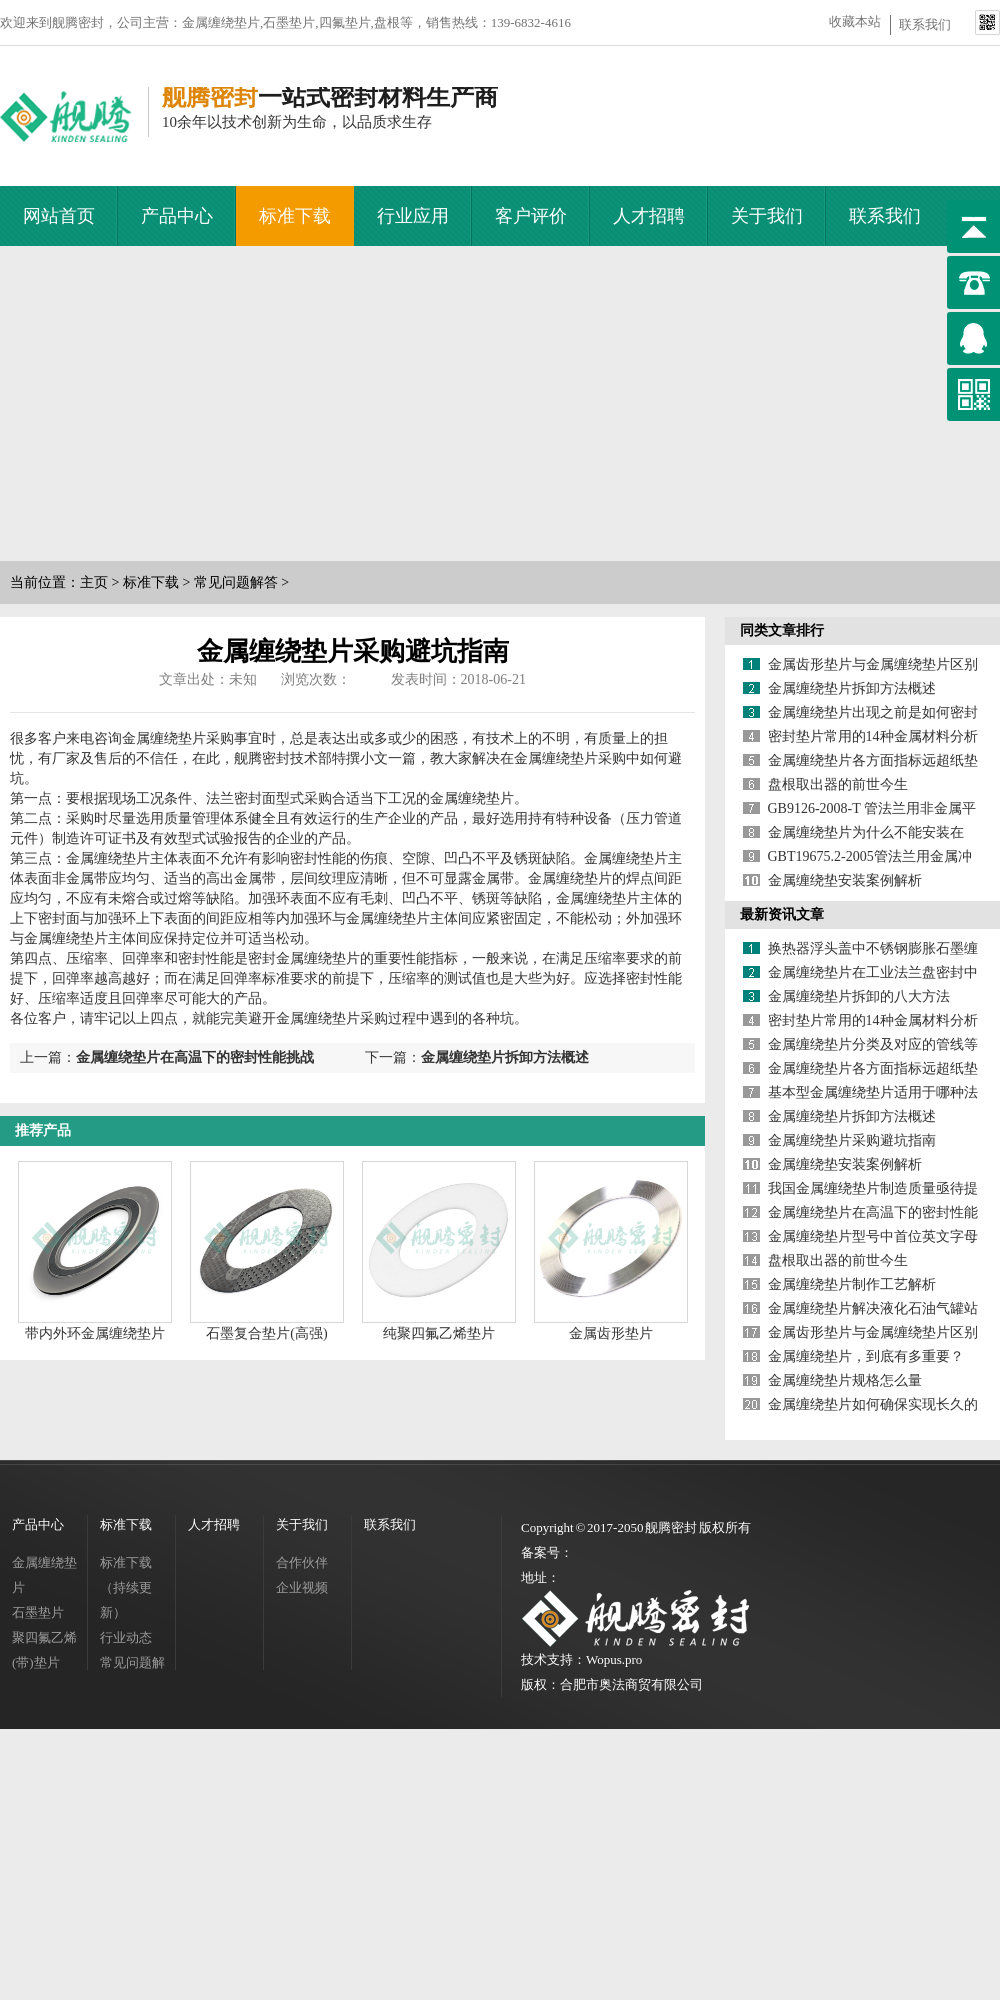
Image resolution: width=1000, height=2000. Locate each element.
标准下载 (295, 216)
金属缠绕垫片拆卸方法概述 (505, 1057)
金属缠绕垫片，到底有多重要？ (866, 1356)
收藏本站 (855, 21)
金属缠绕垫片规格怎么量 (845, 1380)
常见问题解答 (236, 582)
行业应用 (413, 216)
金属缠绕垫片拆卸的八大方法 (859, 996)
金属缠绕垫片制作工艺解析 (852, 1284)
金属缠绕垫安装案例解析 (845, 880)
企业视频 (302, 1587)
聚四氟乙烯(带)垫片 (44, 1650)
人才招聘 (649, 216)
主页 (94, 582)
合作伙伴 (302, 1562)
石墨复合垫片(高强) (266, 1333)
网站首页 (59, 216)
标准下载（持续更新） (126, 1587)
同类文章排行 (782, 630)
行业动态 (126, 1637)
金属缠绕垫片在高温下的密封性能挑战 (195, 1057)
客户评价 (531, 216)
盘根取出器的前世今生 (838, 784)
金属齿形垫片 (611, 1333)
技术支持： (553, 1659)
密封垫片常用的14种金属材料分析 (873, 736)
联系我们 (925, 24)
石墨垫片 (38, 1612)
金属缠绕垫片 (44, 1575)
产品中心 (177, 216)
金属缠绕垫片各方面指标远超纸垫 (873, 760)
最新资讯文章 (782, 914)
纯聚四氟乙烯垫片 (439, 1333)
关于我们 (767, 216)
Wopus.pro (614, 1659)
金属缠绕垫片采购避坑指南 (852, 1140)
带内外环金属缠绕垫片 (95, 1333)
